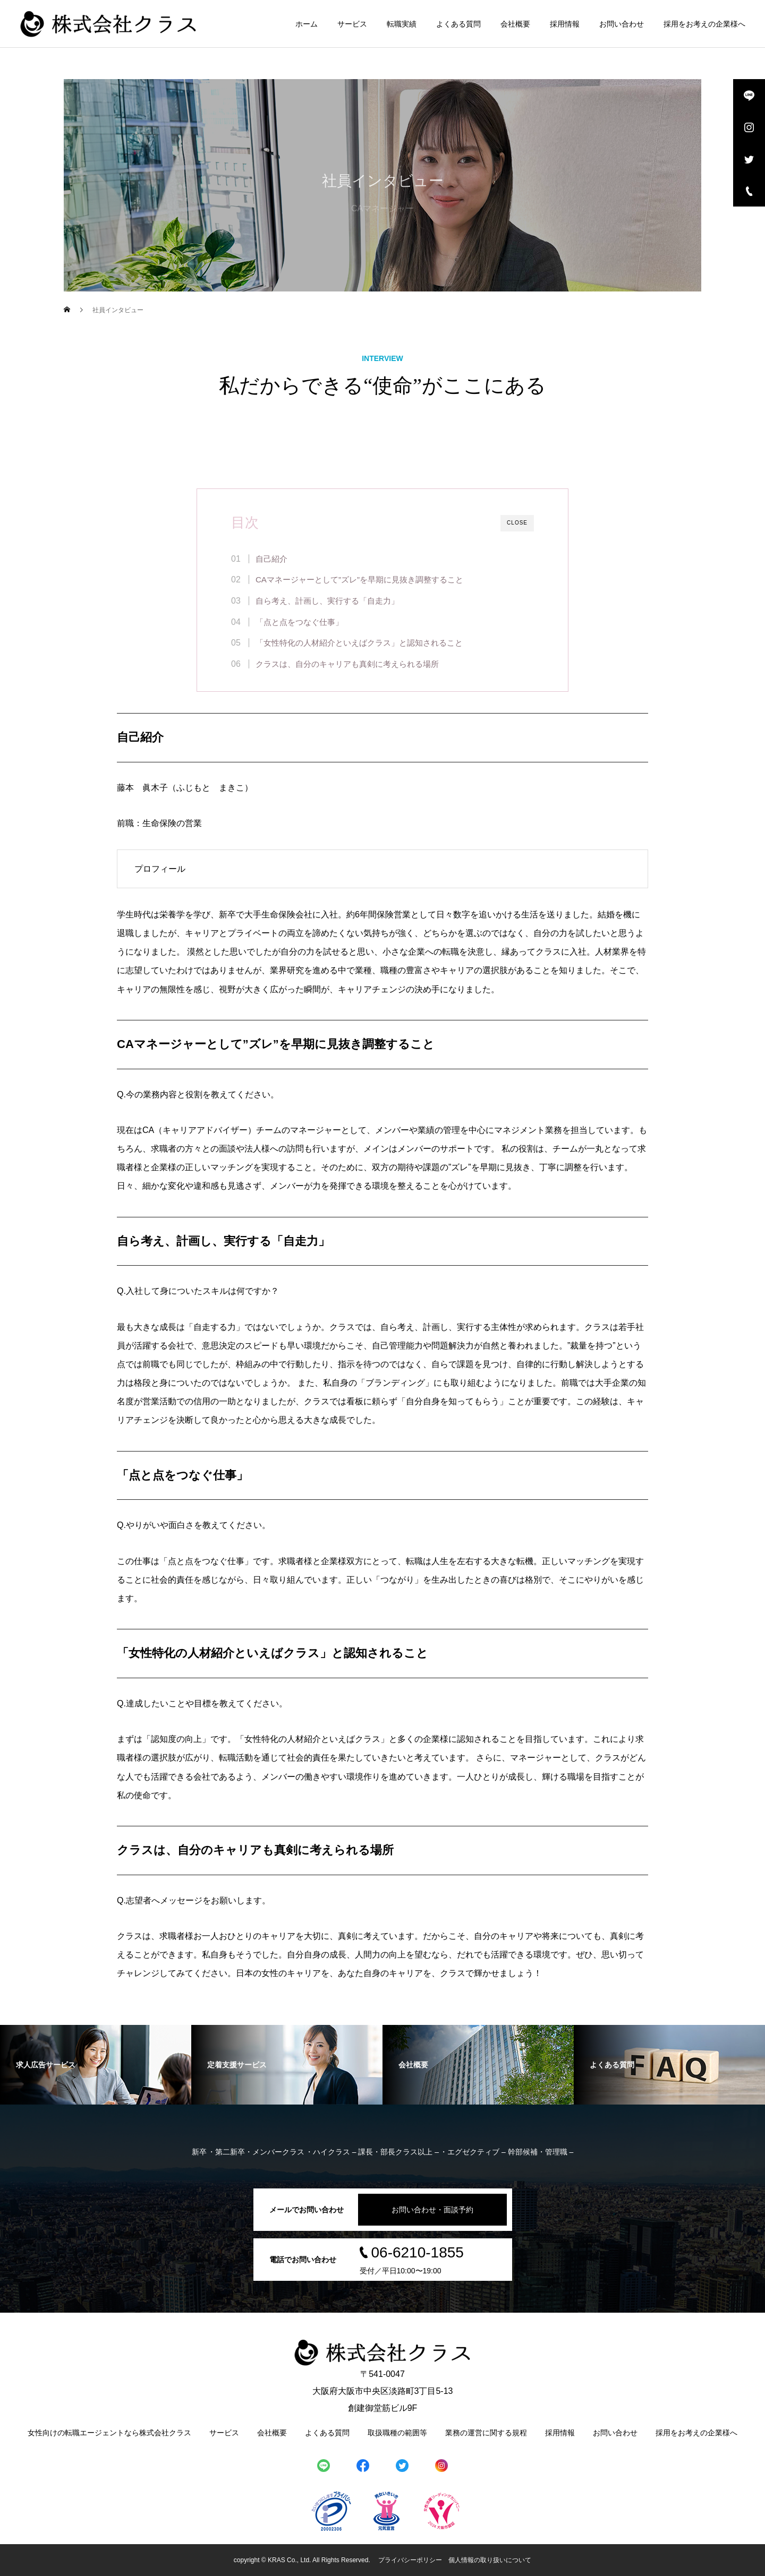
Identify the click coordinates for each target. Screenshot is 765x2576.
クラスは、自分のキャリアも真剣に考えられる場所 (347, 663)
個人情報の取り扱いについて (489, 2560)
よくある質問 (458, 24)
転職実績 (401, 24)
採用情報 (565, 24)
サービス (352, 24)
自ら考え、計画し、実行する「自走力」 (327, 600)
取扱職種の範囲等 (397, 2432)
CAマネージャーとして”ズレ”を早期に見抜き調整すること (359, 579)
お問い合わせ (621, 24)
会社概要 (515, 24)
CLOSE (517, 523)
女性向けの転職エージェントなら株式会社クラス (109, 2432)
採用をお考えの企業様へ (704, 24)
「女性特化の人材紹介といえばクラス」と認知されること (359, 642)
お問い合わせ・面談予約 (432, 2209)
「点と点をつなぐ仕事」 (299, 621)
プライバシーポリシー (410, 2560)
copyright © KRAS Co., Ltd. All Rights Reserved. (303, 2560)
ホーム (306, 24)
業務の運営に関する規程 (486, 2432)
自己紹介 (271, 558)
